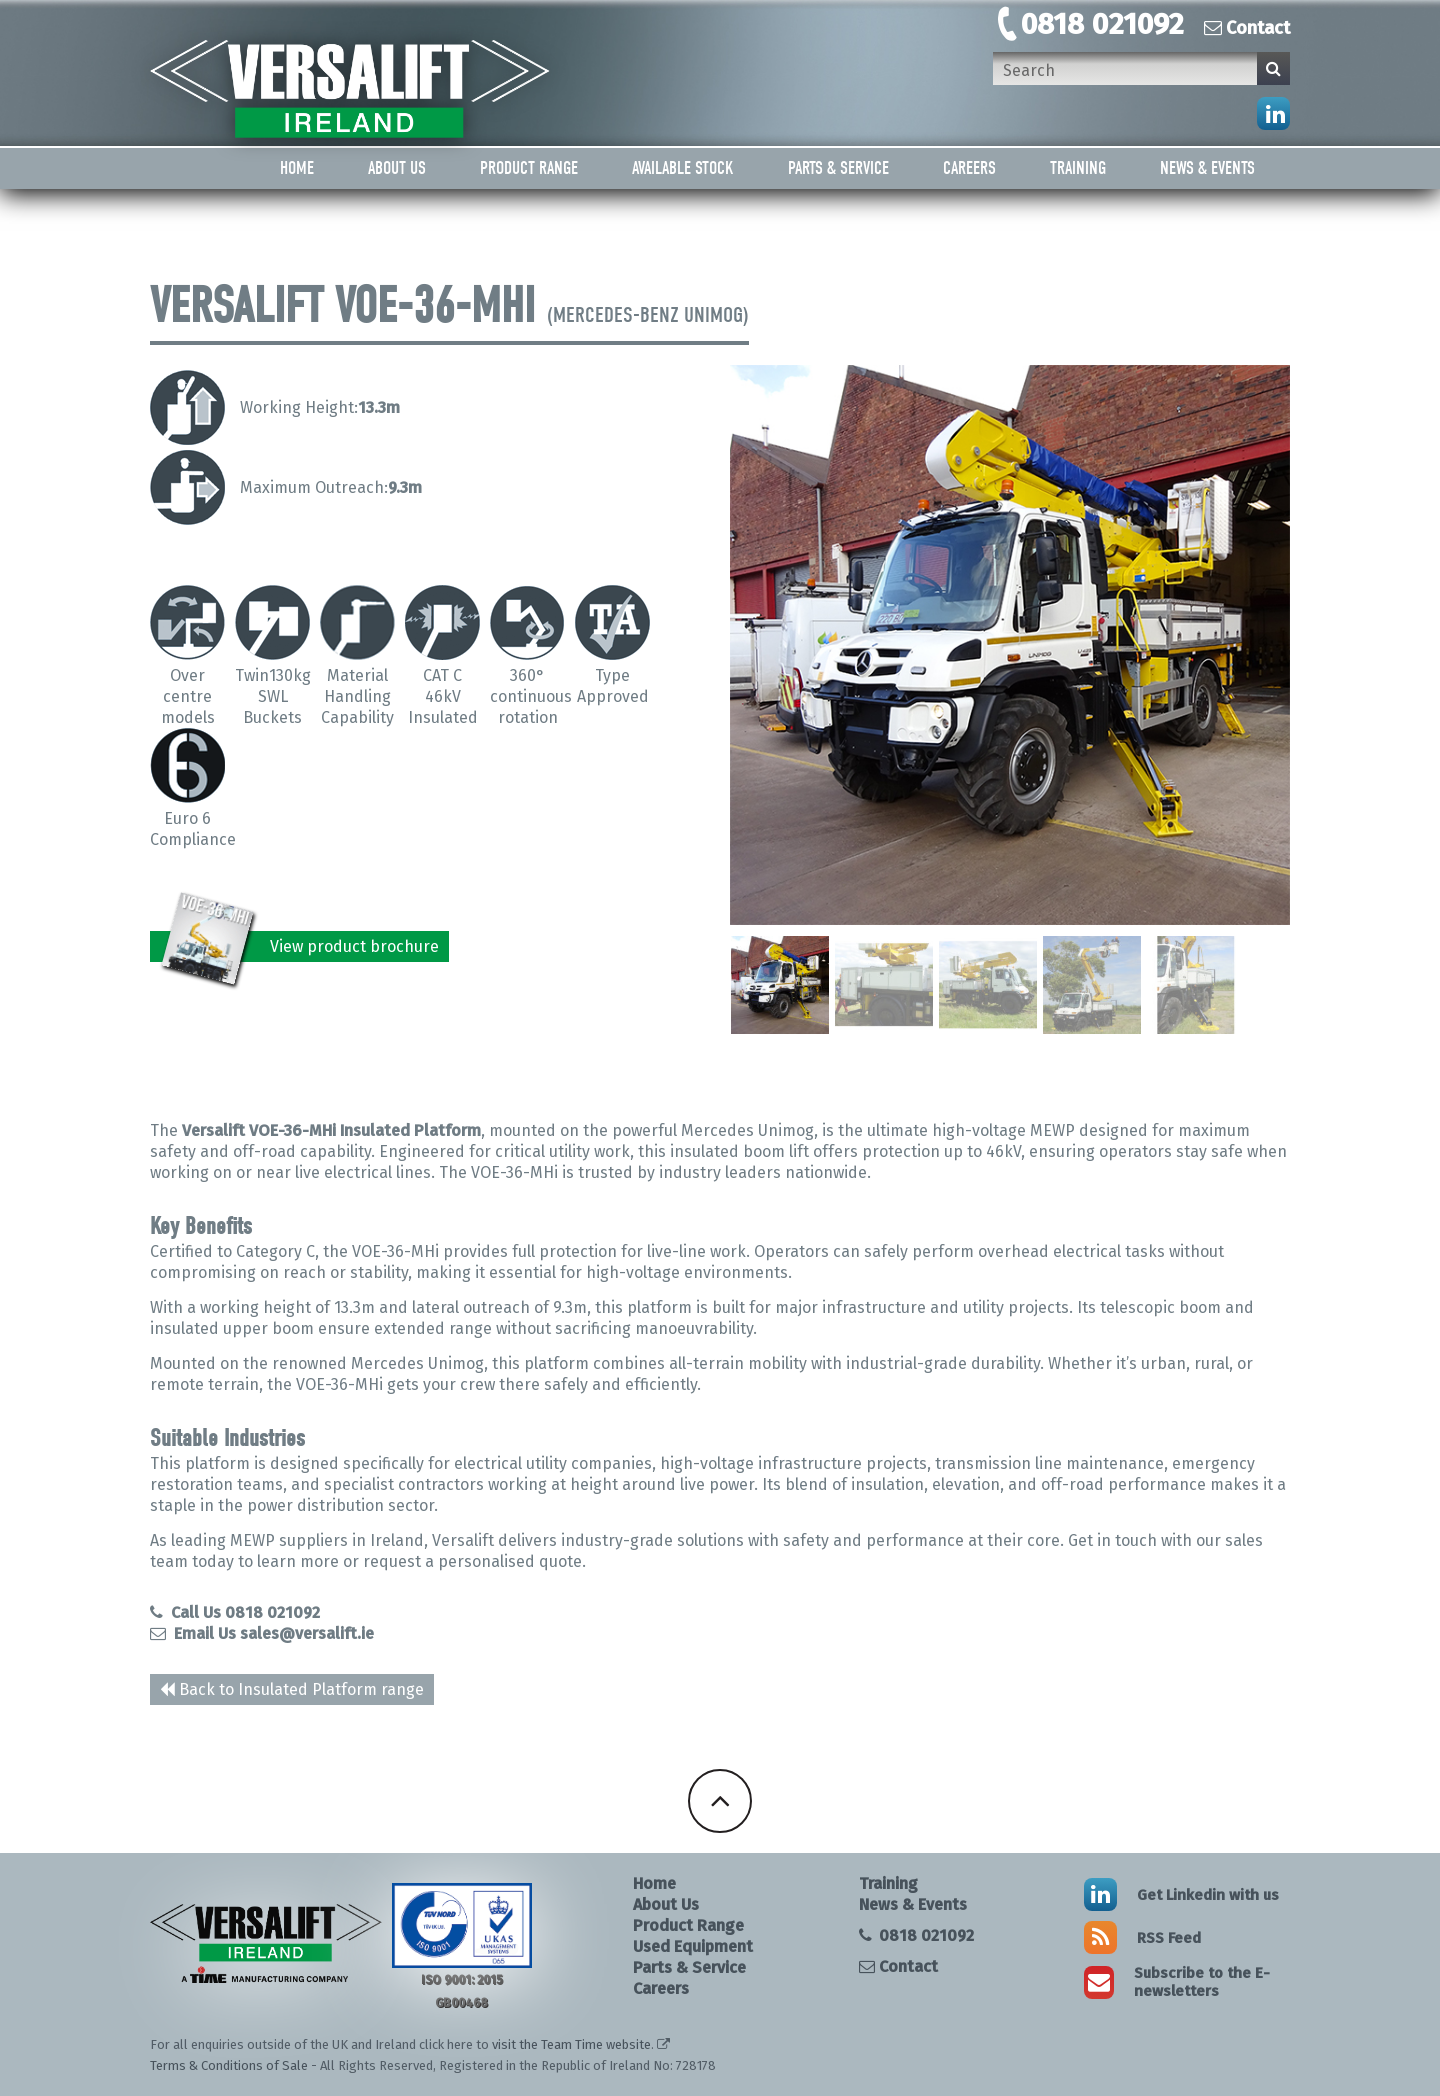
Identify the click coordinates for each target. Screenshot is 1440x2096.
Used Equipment (693, 1946)
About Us (397, 168)
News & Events (1207, 168)
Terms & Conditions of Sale (229, 2065)
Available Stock (683, 168)
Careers (969, 168)
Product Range (529, 168)
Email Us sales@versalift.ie (262, 1633)
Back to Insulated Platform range (292, 1689)
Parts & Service (838, 168)
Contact (1247, 28)
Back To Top (720, 1801)
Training (1078, 168)
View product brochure (300, 946)
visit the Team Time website (571, 2044)
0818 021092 (1102, 24)
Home (297, 168)
